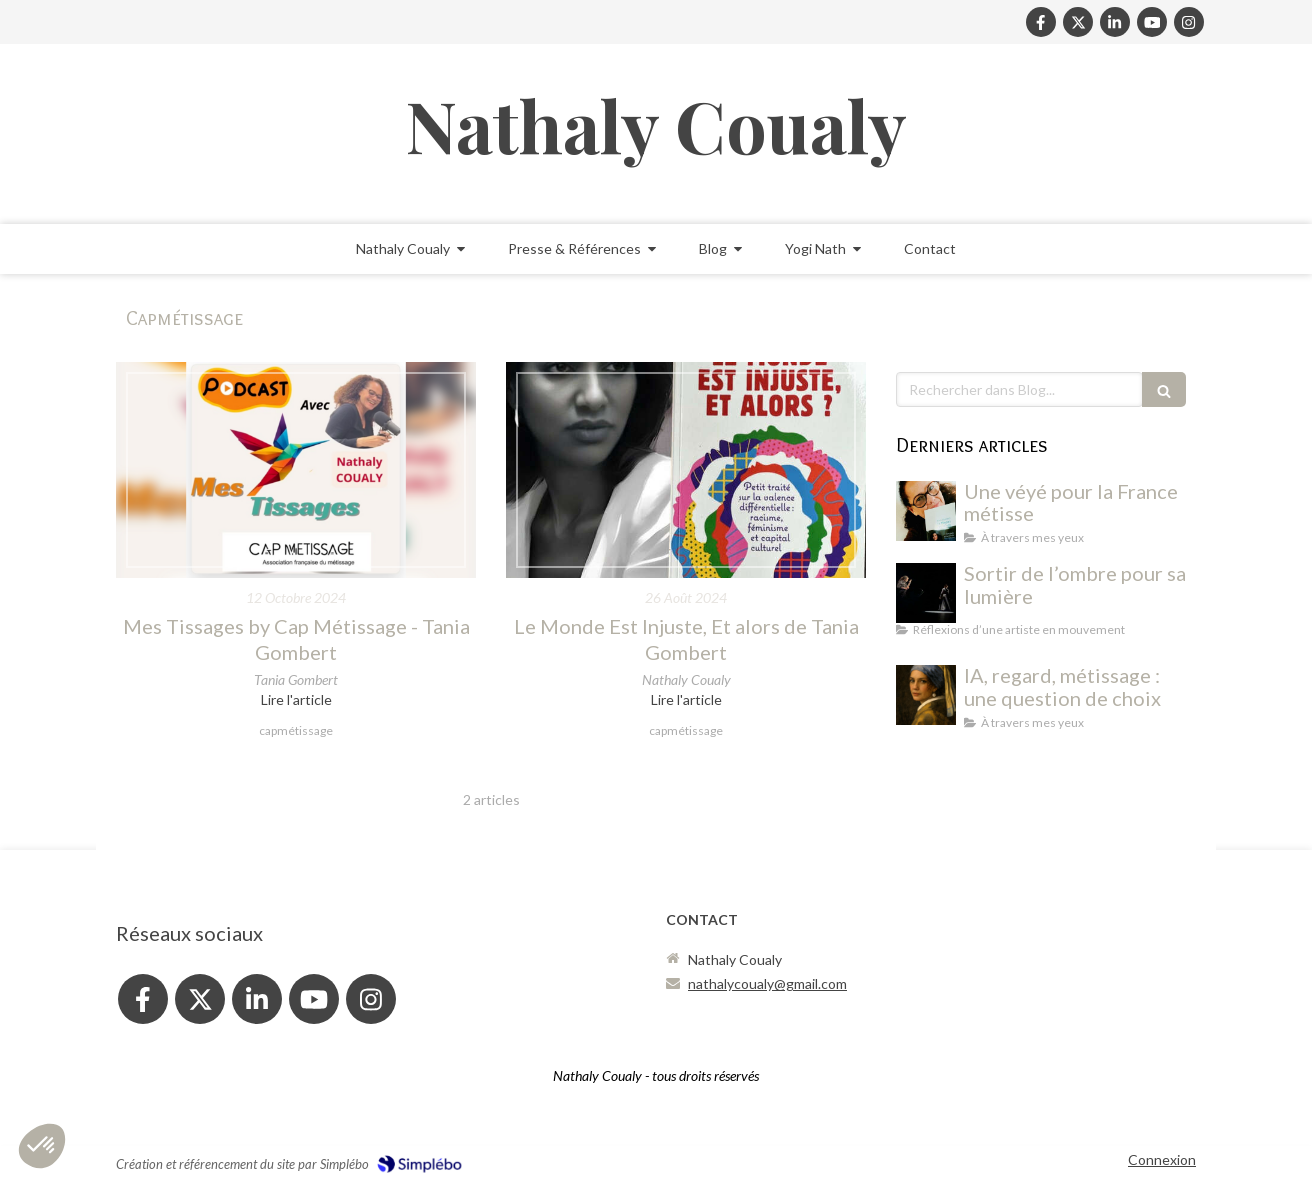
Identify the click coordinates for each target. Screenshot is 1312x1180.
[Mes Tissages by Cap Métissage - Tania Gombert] (296, 470)
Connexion (1162, 1159)
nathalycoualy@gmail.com (767, 983)
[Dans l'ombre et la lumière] (926, 593)
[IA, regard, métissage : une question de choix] (926, 695)
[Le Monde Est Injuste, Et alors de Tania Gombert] (686, 470)
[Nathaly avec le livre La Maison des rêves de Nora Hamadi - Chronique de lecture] (926, 511)
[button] (42, 1146)
